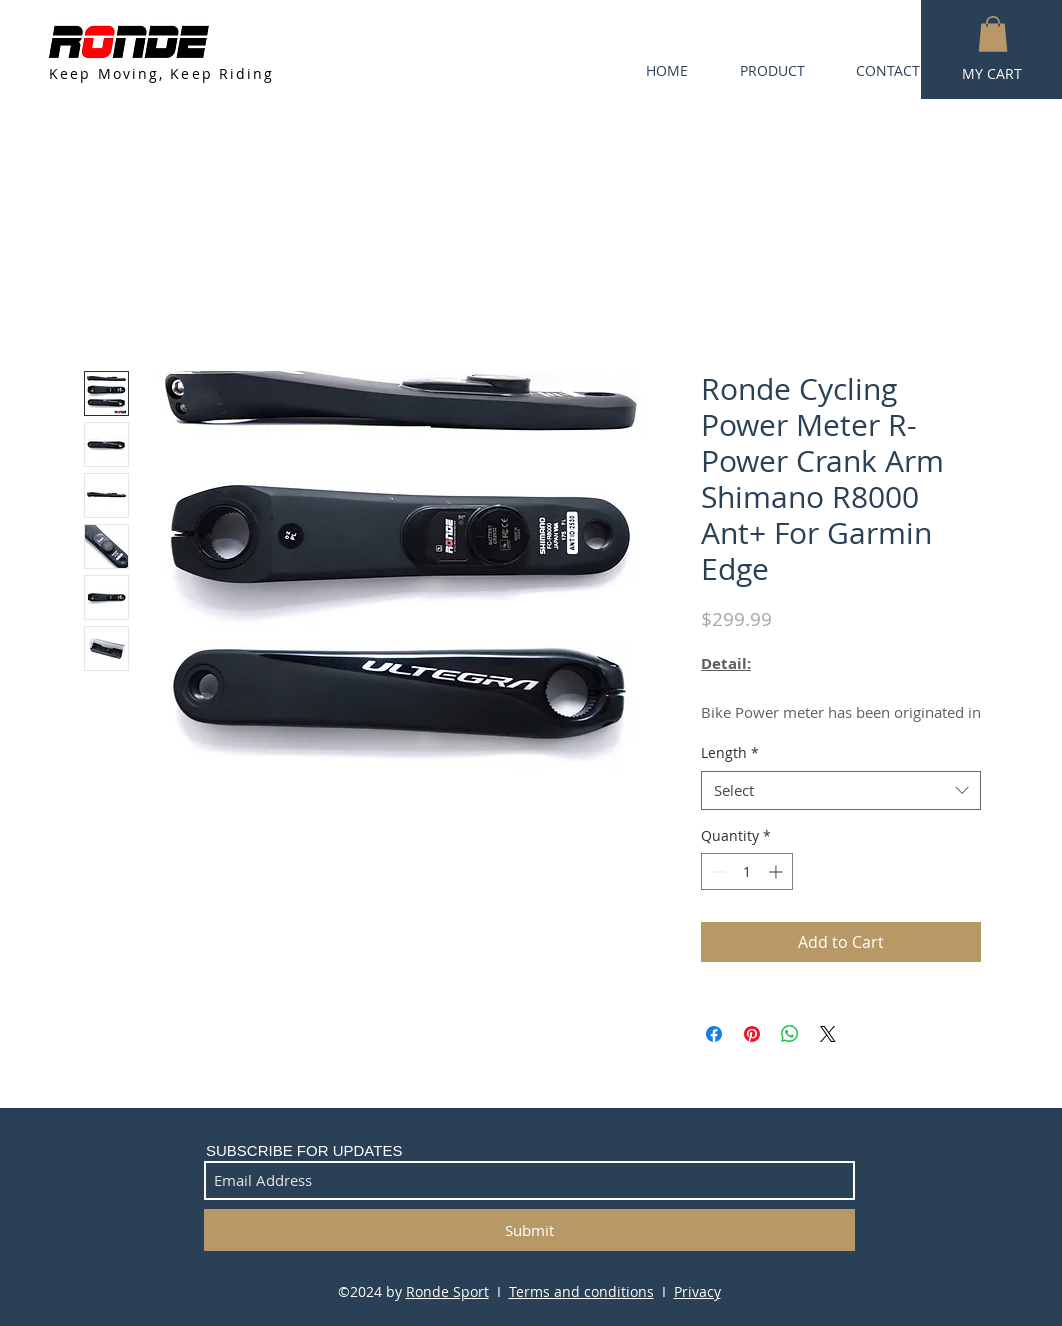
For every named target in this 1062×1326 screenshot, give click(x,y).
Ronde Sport (447, 1291)
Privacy (697, 1291)
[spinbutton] (747, 871)
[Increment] (777, 871)
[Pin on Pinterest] (752, 1034)
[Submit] (529, 1230)
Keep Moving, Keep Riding (161, 73)
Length (730, 752)
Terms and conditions (581, 1291)
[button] (993, 34)
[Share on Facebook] (714, 1034)
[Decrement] (716, 871)
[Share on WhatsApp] (790, 1034)
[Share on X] (828, 1034)
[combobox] (841, 790)
